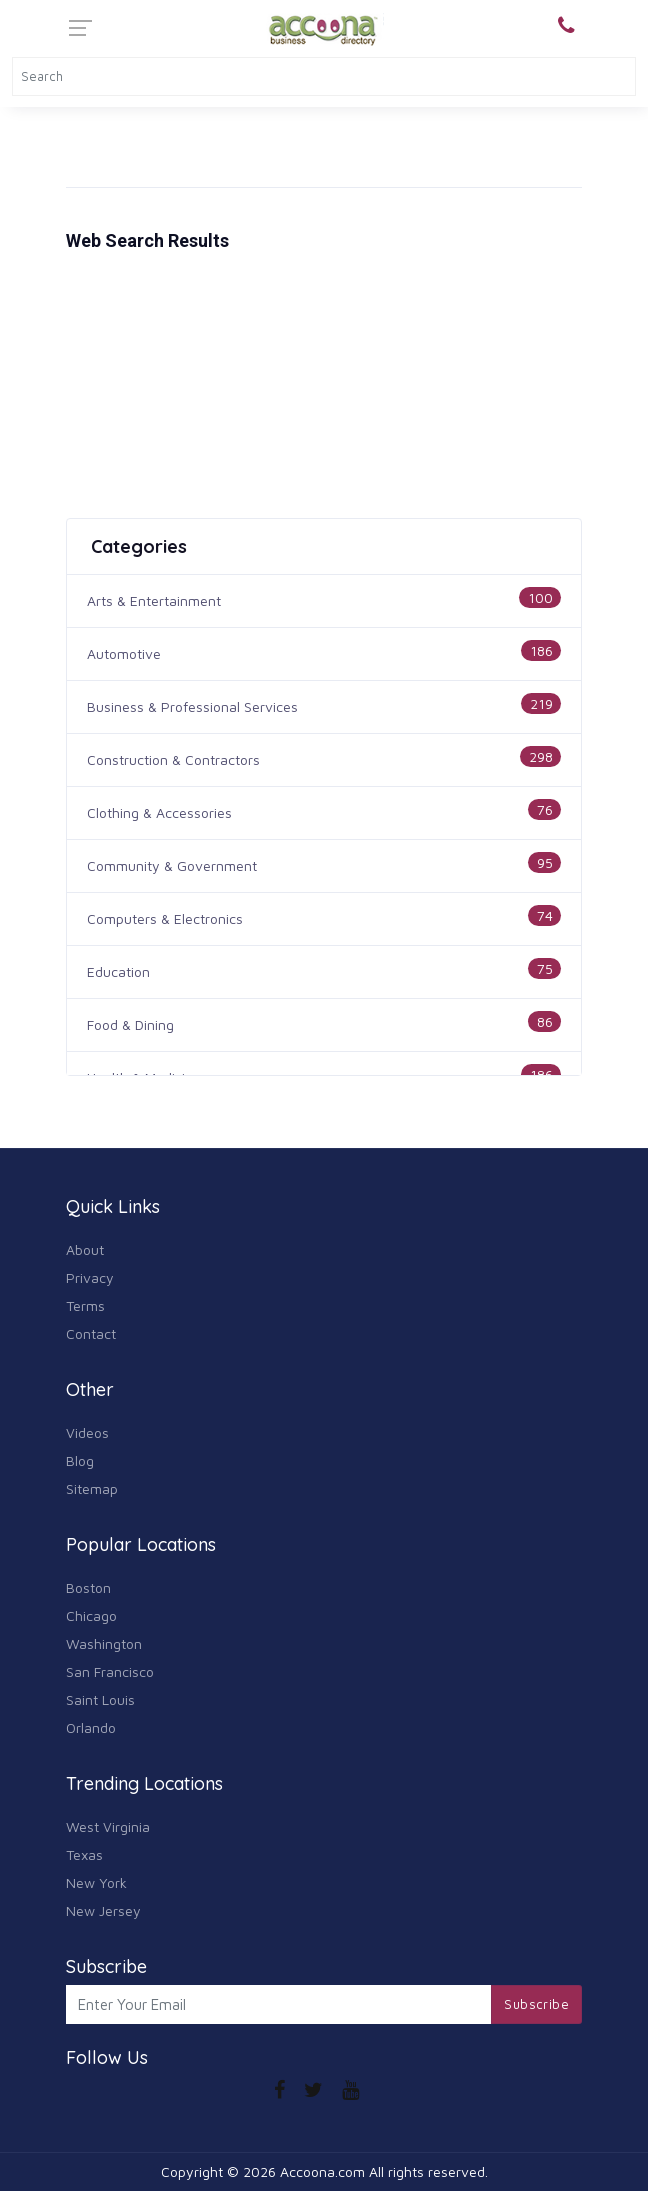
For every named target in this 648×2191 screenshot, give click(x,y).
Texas (84, 1854)
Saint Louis (100, 1699)
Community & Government (172, 865)
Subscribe (536, 2004)
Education (118, 971)
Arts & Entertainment (154, 600)
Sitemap (92, 1488)
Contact (91, 1333)
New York (96, 1882)
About (85, 1249)
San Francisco (110, 1671)
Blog (80, 1460)
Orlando (91, 1727)
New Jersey (103, 1910)
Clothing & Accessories (159, 812)
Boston (88, 1587)
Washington (104, 1643)
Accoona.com (322, 2171)
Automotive (124, 653)
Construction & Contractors (173, 759)
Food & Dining (130, 1024)
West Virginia (108, 1826)
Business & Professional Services (192, 706)
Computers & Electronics (165, 918)
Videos (87, 1432)
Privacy (90, 1277)
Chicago (91, 1615)
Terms (85, 1305)
